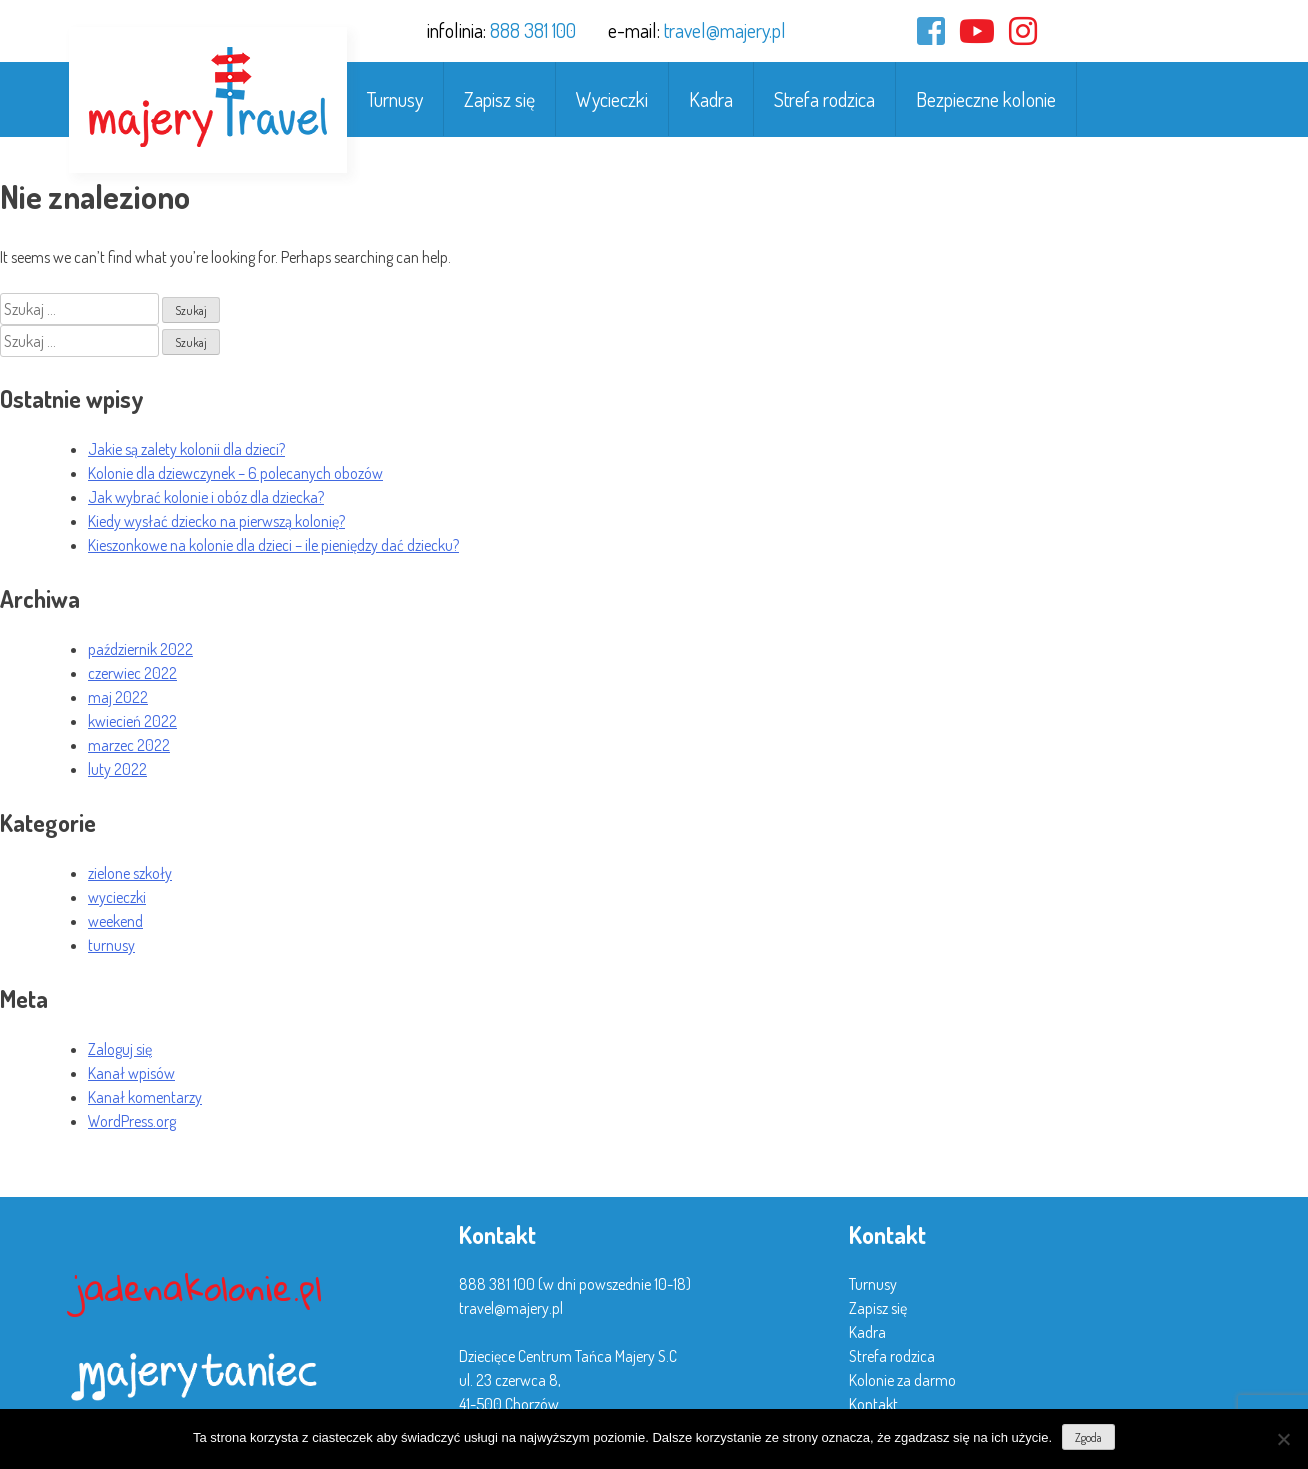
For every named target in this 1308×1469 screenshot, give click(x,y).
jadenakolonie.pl (198, 1287)
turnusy (111, 945)
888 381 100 (533, 30)
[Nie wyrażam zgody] (1283, 1439)
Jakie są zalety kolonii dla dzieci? (186, 449)
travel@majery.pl (725, 30)
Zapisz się (499, 99)
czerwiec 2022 (132, 673)
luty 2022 (117, 769)
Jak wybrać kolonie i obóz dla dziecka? (206, 497)
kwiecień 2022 (132, 721)
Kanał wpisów (131, 1073)
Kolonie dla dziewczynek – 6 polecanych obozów (235, 473)
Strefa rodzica (824, 99)
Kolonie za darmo (902, 1380)
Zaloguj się (120, 1049)
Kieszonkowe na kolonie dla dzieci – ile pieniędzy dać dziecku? (273, 545)
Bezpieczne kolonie (986, 99)
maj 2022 (118, 697)
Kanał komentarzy (145, 1097)
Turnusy (395, 99)
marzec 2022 (129, 745)
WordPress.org (132, 1121)
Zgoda (1088, 1437)
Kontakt (873, 1404)
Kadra (711, 99)
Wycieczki (612, 99)
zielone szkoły (130, 873)
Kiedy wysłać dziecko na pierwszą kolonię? (216, 521)
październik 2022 (140, 649)
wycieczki (117, 897)
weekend (115, 921)
